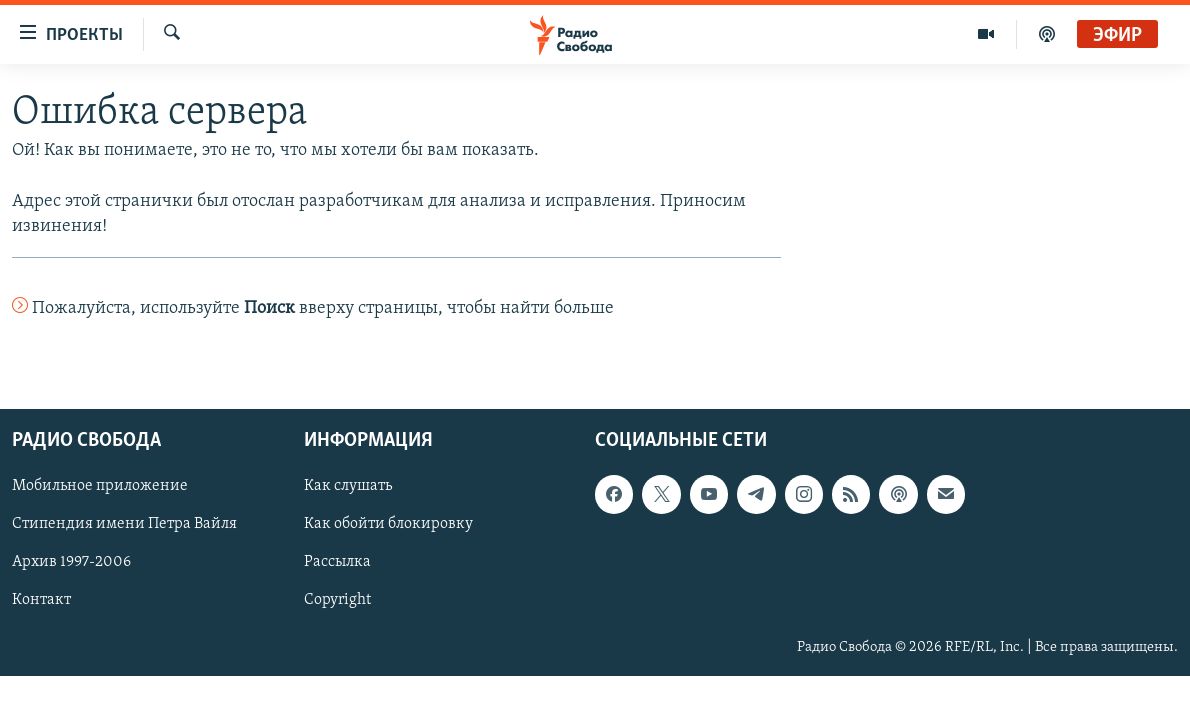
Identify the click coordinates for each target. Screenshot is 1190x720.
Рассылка (337, 563)
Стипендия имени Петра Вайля (124, 525)
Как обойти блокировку (388, 525)
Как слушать (348, 487)
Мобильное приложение (100, 487)
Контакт (41, 601)
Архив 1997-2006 (71, 563)
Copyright (337, 601)
